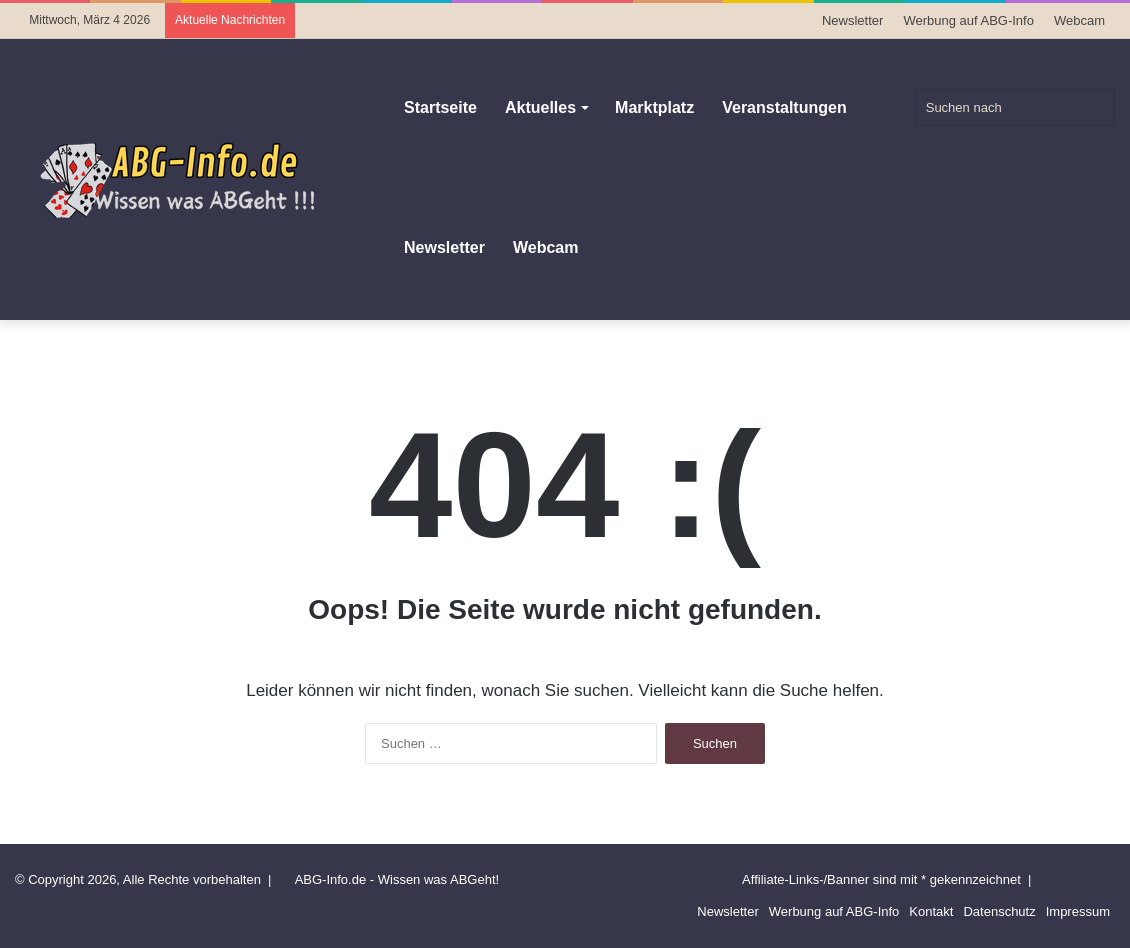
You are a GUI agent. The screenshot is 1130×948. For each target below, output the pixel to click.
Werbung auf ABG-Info (968, 20)
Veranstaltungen (784, 107)
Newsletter (852, 20)
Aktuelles (540, 107)
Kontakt (931, 911)
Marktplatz (654, 107)
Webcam (1079, 20)
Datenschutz (999, 911)
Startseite (440, 107)
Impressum (1078, 911)
